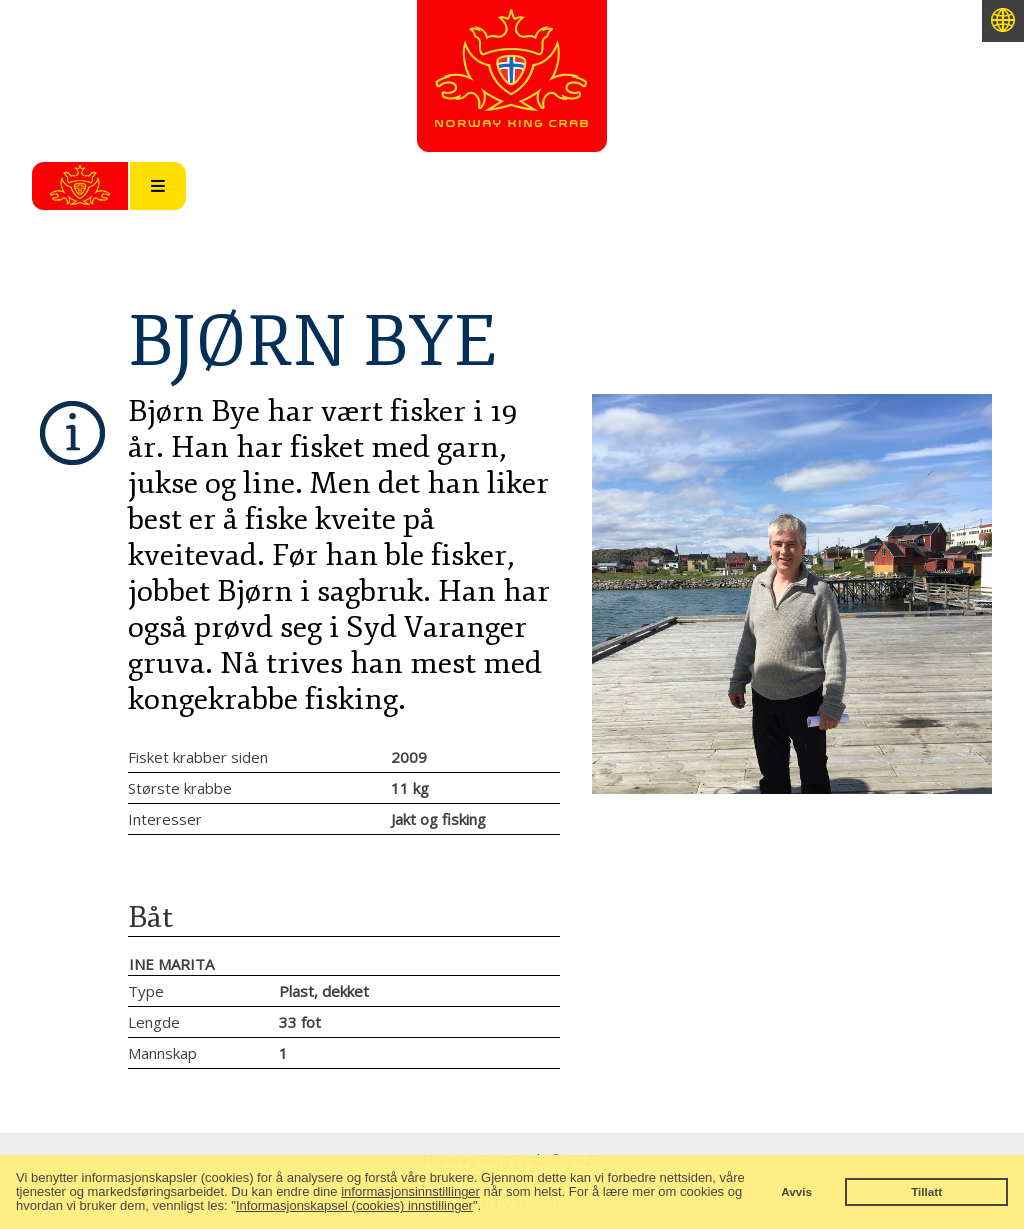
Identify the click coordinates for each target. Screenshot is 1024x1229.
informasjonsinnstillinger (410, 1191)
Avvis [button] (796, 1191)
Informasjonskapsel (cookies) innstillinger (354, 1205)
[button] (487, 1207)
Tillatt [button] (926, 1191)
